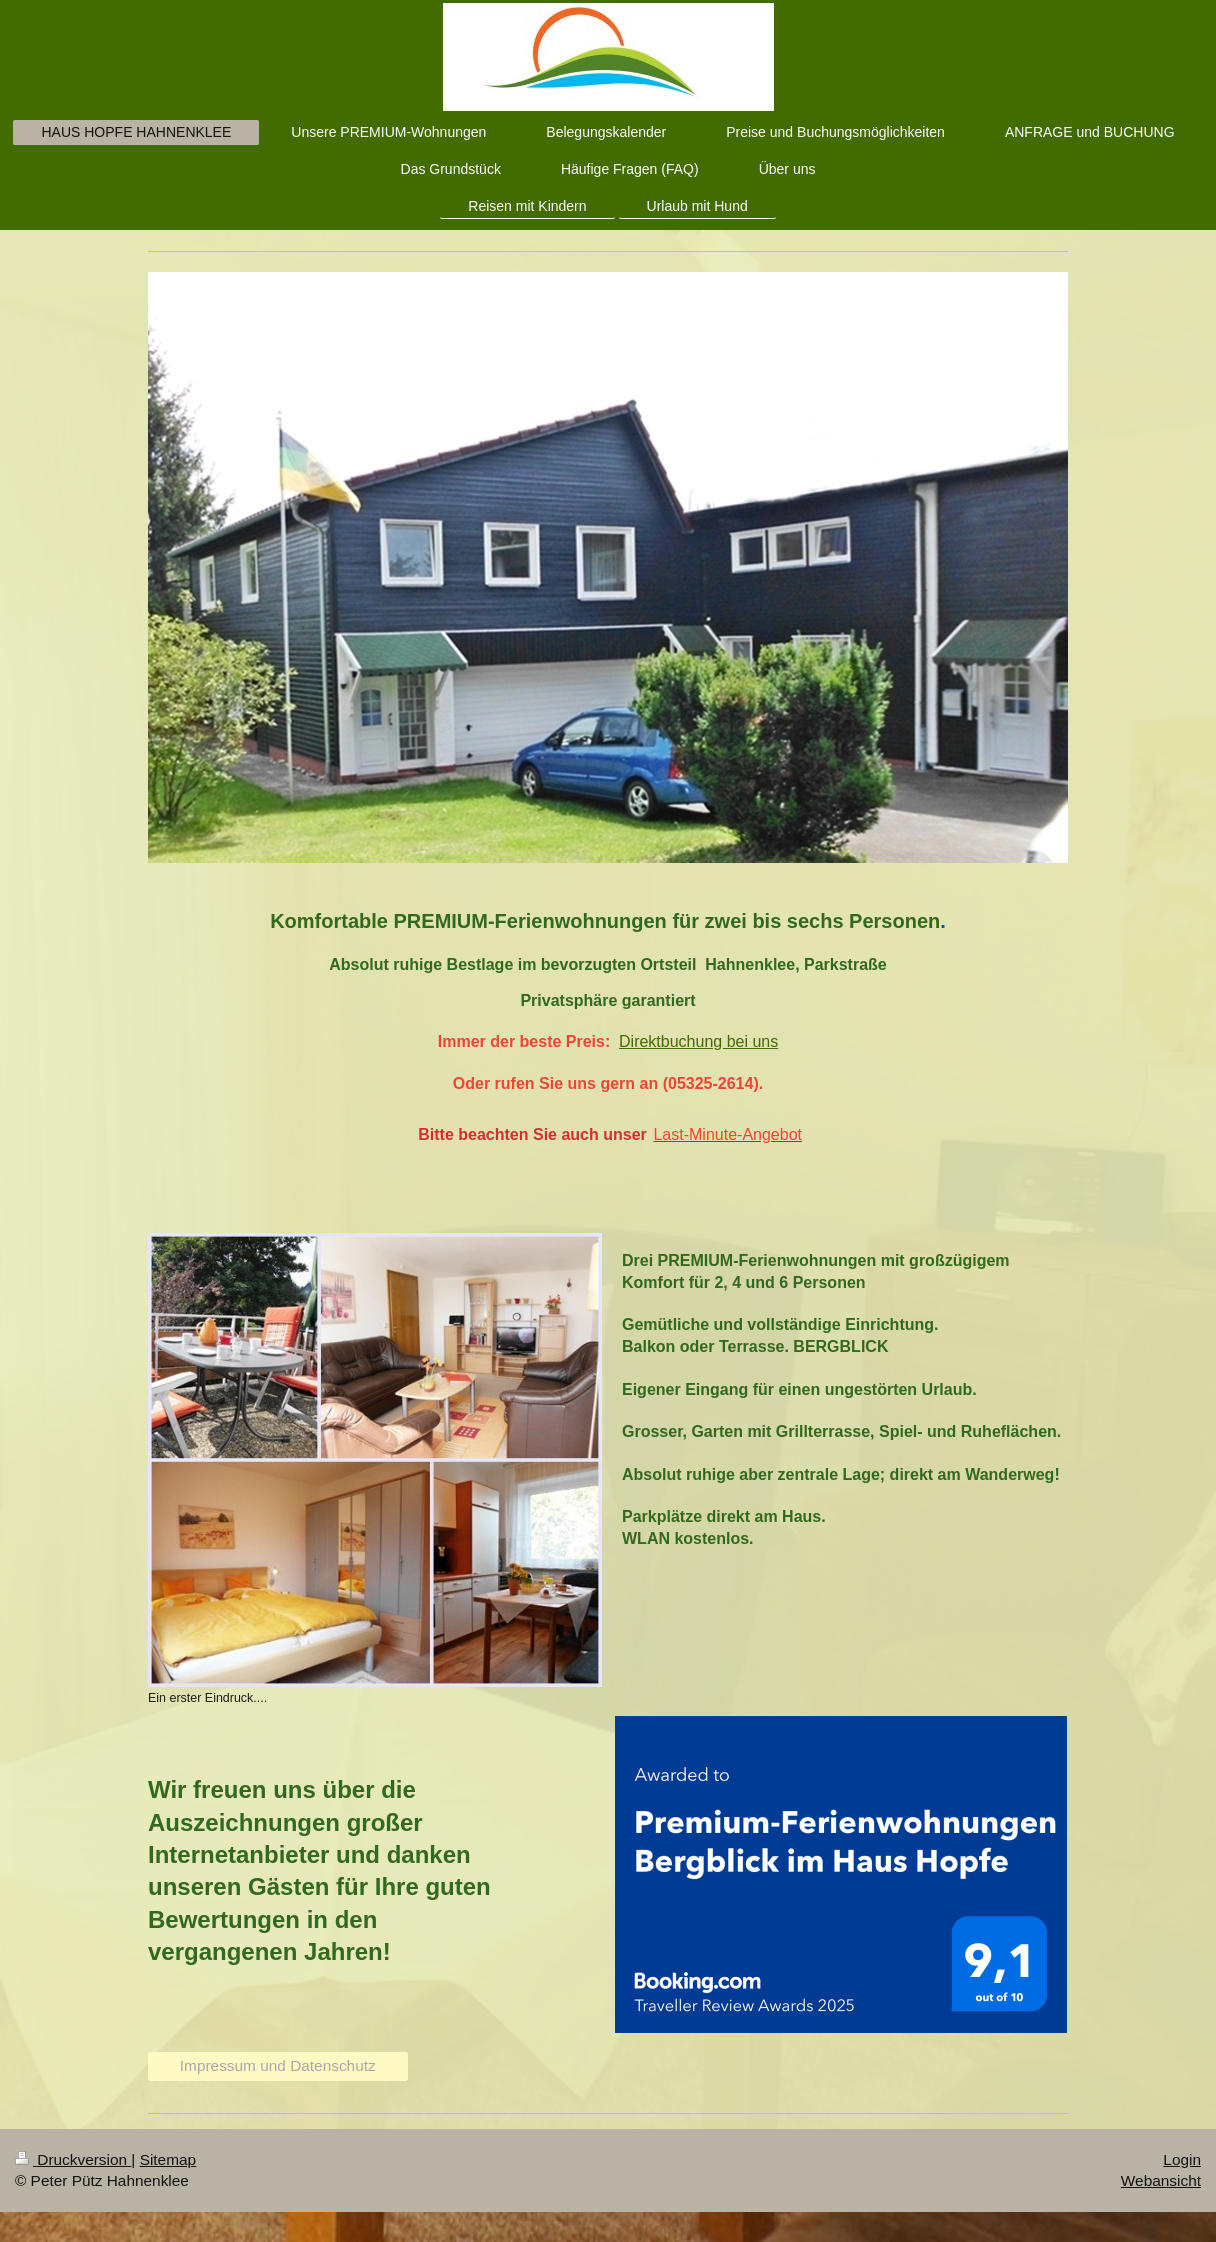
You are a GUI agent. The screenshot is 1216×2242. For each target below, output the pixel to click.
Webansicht (1161, 2180)
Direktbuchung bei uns (698, 1041)
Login (1182, 2159)
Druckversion (73, 2159)
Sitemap (168, 2159)
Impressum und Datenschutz (278, 2065)
